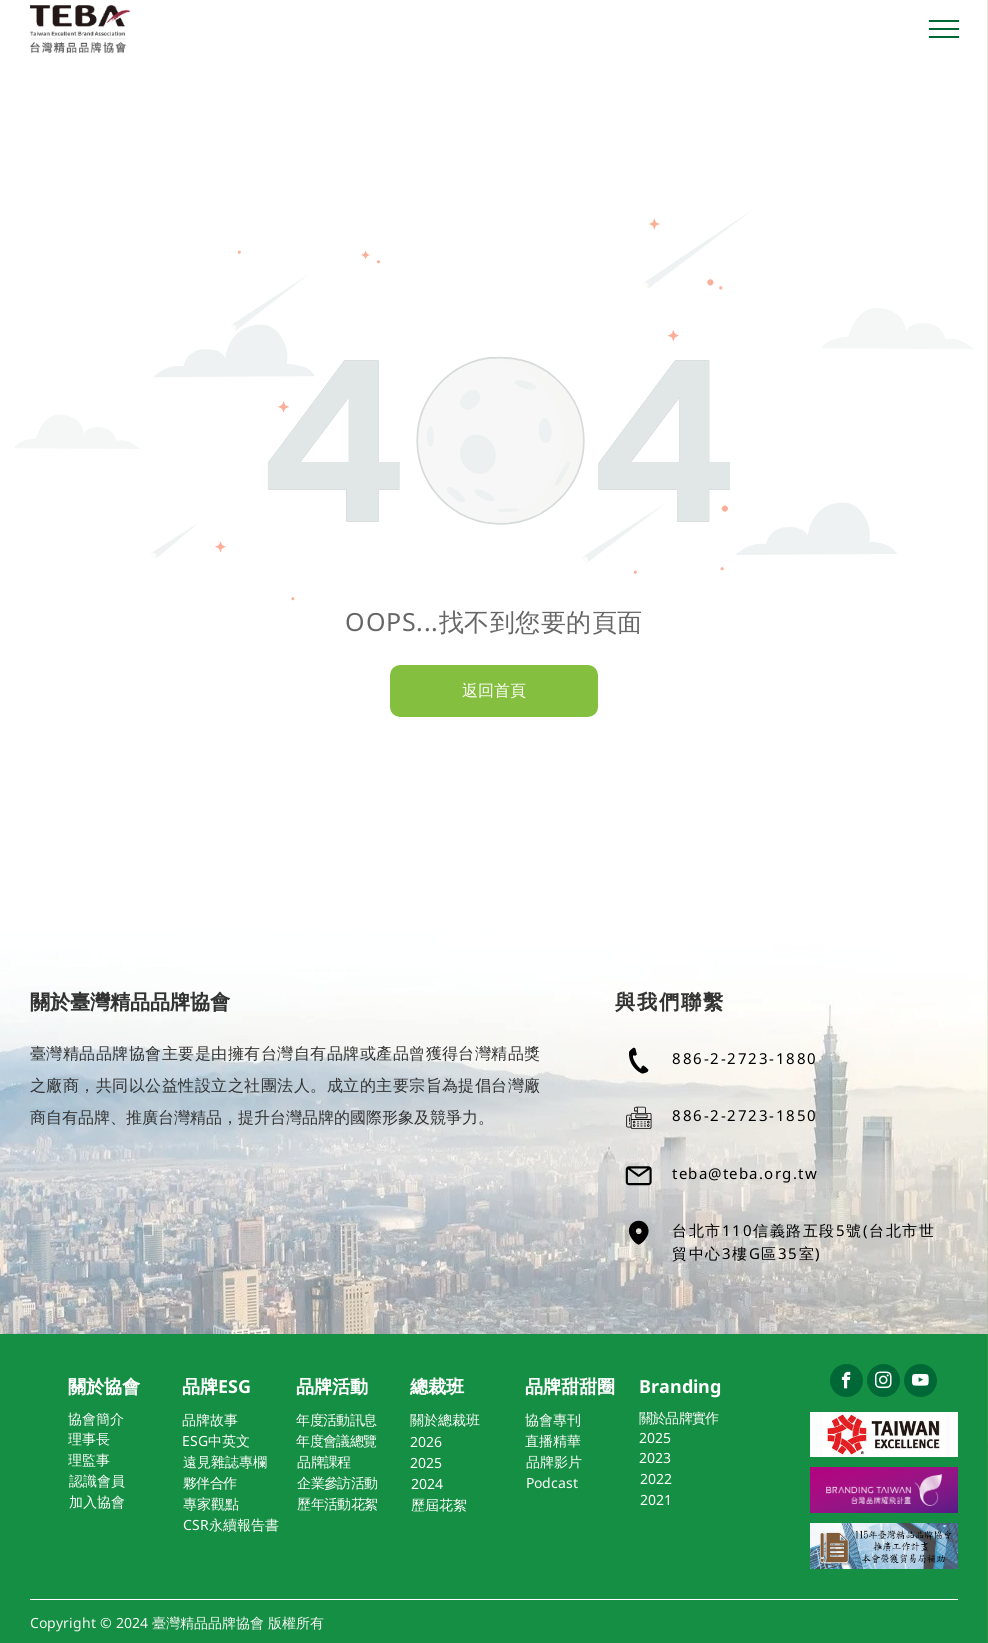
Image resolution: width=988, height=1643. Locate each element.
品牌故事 (210, 1419)
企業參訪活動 (337, 1482)
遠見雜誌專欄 (225, 1461)
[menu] (944, 29)
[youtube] (920, 1383)
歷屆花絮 (439, 1504)
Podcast (552, 1482)
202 (422, 1441)
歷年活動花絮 (337, 1503)
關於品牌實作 (679, 1417)
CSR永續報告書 (231, 1524)
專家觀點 (211, 1503)
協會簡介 (96, 1418)
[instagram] (883, 1383)
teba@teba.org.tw (745, 1173)
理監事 (89, 1459)
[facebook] (846, 1383)
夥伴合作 (209, 1482)
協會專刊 (553, 1419)
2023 (655, 1457)
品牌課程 (323, 1461)
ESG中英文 (216, 1440)
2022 (656, 1478)
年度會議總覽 (336, 1440)
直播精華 (553, 1440)
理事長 (89, 1438)
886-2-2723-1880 (745, 1058)
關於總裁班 (445, 1419)
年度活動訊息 (336, 1419)
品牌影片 (554, 1461)
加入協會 (97, 1501)
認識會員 (97, 1480)
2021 (656, 1499)
